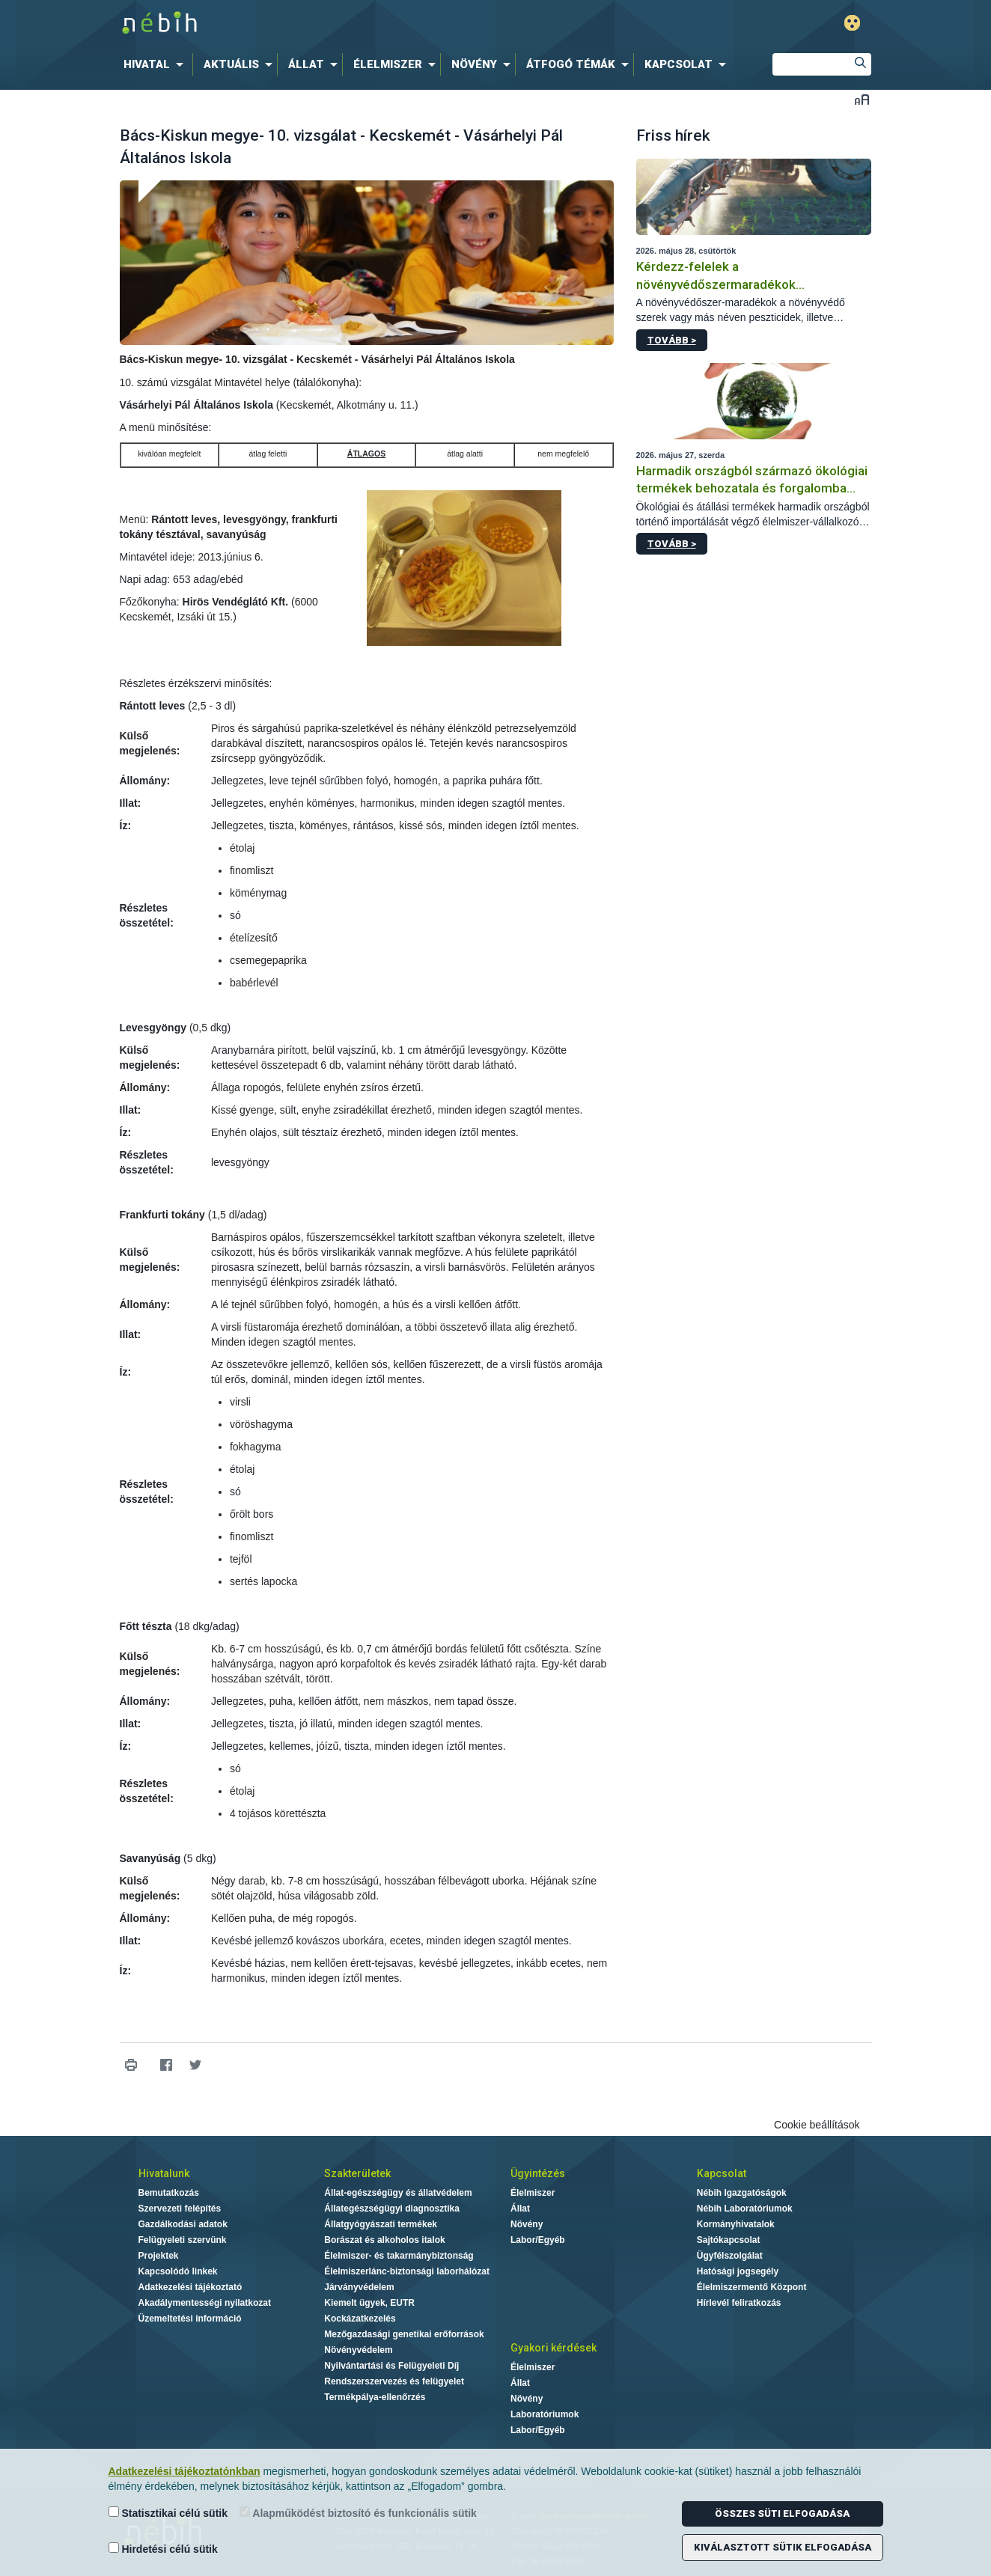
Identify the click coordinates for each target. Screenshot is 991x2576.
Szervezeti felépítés (180, 2208)
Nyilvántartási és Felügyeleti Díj (391, 2365)
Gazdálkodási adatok (183, 2224)
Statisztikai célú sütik (168, 2512)
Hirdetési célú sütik (163, 2548)
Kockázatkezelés (359, 2318)
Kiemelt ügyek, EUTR (369, 2303)
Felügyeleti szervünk (182, 2240)
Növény (526, 2224)
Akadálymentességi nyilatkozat (204, 2303)
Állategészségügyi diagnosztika (392, 2208)
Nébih (336, 23)
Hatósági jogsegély (737, 2271)
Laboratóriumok (544, 2414)
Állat (520, 2208)
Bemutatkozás (168, 2193)
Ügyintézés (537, 2173)
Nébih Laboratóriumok (745, 2208)
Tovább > (671, 340)
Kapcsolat (721, 2173)
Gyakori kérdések (553, 2348)
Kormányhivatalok (736, 2224)
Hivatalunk (163, 2173)
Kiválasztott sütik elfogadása (782, 2547)
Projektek (158, 2255)
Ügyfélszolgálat (730, 2255)
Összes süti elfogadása (782, 2513)
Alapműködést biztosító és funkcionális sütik (358, 2512)
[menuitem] (156, 64)
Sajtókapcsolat (728, 2240)
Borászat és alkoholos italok (384, 2240)
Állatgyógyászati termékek (380, 2224)
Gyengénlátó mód (852, 23)
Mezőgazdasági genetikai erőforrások (404, 2334)
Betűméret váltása (862, 99)
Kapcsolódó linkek (178, 2271)
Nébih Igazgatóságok (742, 2193)
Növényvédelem (358, 2350)
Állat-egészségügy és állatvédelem (398, 2193)
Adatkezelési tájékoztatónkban (184, 2471)
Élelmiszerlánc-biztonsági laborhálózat (407, 2271)
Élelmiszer (532, 2193)
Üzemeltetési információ (190, 2318)
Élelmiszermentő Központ (752, 2287)
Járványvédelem (359, 2287)
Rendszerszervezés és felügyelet (394, 2381)
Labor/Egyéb (537, 2240)
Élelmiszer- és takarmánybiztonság (398, 2255)
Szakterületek (357, 2173)
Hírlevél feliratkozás (739, 2303)
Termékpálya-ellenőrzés (374, 2397)
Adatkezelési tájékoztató (190, 2287)
